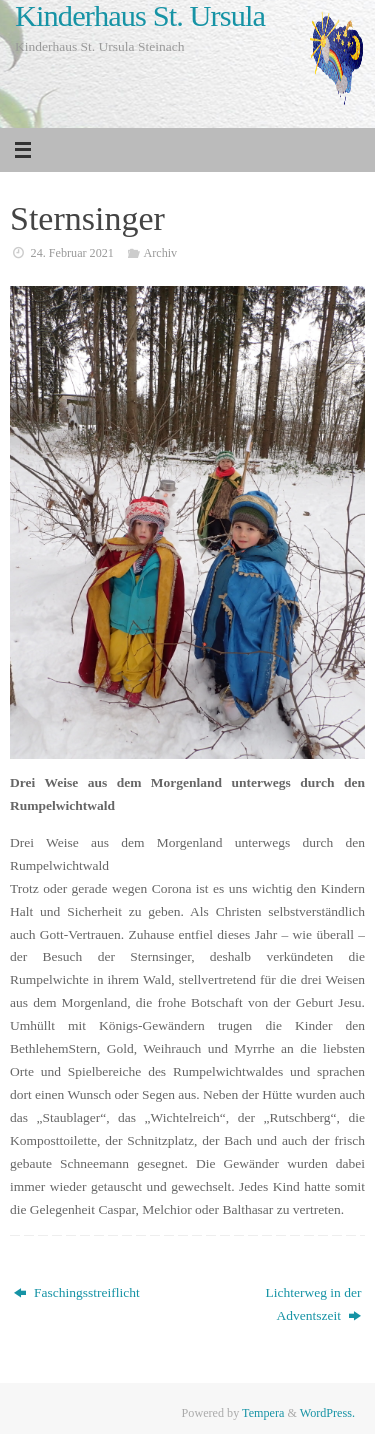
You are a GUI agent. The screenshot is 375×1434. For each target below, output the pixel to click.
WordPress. (327, 1413)
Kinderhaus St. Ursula (140, 16)
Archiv (160, 253)
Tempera (263, 1413)
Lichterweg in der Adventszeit (313, 1304)
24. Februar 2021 (72, 253)
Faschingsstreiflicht (77, 1292)
